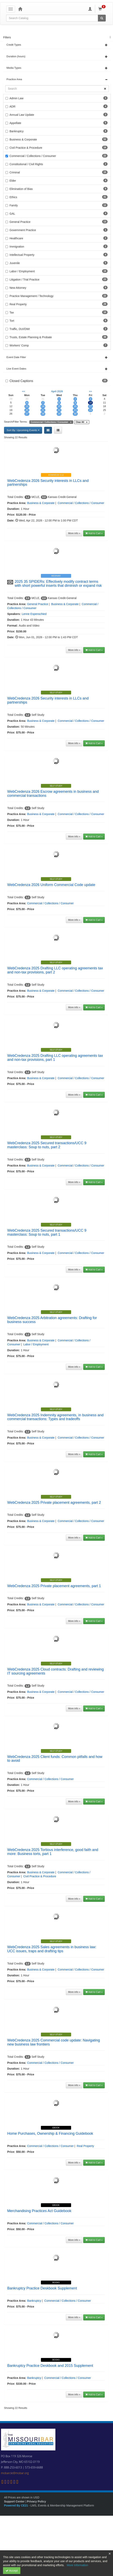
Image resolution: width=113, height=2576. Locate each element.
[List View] (58, 430)
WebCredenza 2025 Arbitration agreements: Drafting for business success (52, 1320)
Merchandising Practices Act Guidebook (39, 2211)
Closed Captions (21, 381)
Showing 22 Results (15, 437)
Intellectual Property (21, 254)
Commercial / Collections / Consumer (32, 156)
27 (26, 413)
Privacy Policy (36, 2501)
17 (90, 406)
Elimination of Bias (21, 189)
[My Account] (90, 9)
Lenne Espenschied (34, 614)
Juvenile (14, 263)
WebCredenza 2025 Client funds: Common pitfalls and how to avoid (54, 1759)
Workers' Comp (19, 345)
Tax (11, 312)
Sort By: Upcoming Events (23, 430)
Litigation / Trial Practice (24, 279)
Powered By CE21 (16, 2505)
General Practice (19, 221)
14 (42, 406)
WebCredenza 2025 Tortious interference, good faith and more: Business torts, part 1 (52, 1852)
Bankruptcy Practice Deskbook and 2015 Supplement (50, 2366)
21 (42, 410)
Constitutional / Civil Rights (26, 164)
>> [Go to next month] (90, 391)
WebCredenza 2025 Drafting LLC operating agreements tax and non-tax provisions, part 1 (55, 1058)
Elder (12, 180)
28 (42, 413)
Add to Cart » (94, 533)
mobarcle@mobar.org (15, 2473)
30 (75, 413)
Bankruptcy (16, 131)
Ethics (13, 197)
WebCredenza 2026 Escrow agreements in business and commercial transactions (53, 794)
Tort (11, 320)
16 (75, 406)
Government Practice (22, 230)
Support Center (14, 2501)
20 (26, 410)
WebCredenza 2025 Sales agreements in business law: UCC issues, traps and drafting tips (51, 1949)
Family (13, 205)
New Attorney (17, 287)
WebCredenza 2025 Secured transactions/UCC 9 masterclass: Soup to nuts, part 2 (46, 1145)
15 (59, 406)
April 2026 (57, 391)
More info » (74, 533)
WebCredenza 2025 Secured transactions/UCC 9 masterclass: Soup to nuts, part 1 (46, 1232)
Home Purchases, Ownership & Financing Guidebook (50, 2133)
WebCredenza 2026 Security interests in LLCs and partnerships (48, 483)
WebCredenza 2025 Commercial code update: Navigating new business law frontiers (53, 2042)
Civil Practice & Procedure (25, 147)
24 (90, 410)
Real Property (18, 304)
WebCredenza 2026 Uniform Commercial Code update (51, 885)
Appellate (15, 123)
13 (26, 406)
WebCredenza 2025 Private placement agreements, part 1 (54, 1586)
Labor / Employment (22, 271)
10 (90, 402)
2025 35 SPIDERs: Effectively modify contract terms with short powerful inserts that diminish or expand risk (58, 584)
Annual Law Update (21, 114)
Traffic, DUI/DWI (19, 329)
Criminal (14, 172)
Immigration (16, 246)
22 (59, 410)
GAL (12, 213)
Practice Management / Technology (31, 296)
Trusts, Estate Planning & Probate (30, 337)
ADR (12, 106)
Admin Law (16, 98)
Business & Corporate (23, 139)
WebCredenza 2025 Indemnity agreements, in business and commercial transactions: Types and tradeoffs (55, 1417)
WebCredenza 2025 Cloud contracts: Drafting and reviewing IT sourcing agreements (55, 1671)
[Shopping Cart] (102, 9)
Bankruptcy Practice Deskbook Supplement (42, 2288)
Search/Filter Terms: (15, 421)
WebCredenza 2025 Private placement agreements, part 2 (54, 1503)
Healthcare (16, 238)
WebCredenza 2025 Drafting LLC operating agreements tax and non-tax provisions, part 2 (55, 970)
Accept (12, 2570)
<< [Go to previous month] (23, 391)
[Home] (20, 9)
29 (59, 413)
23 (75, 410)
